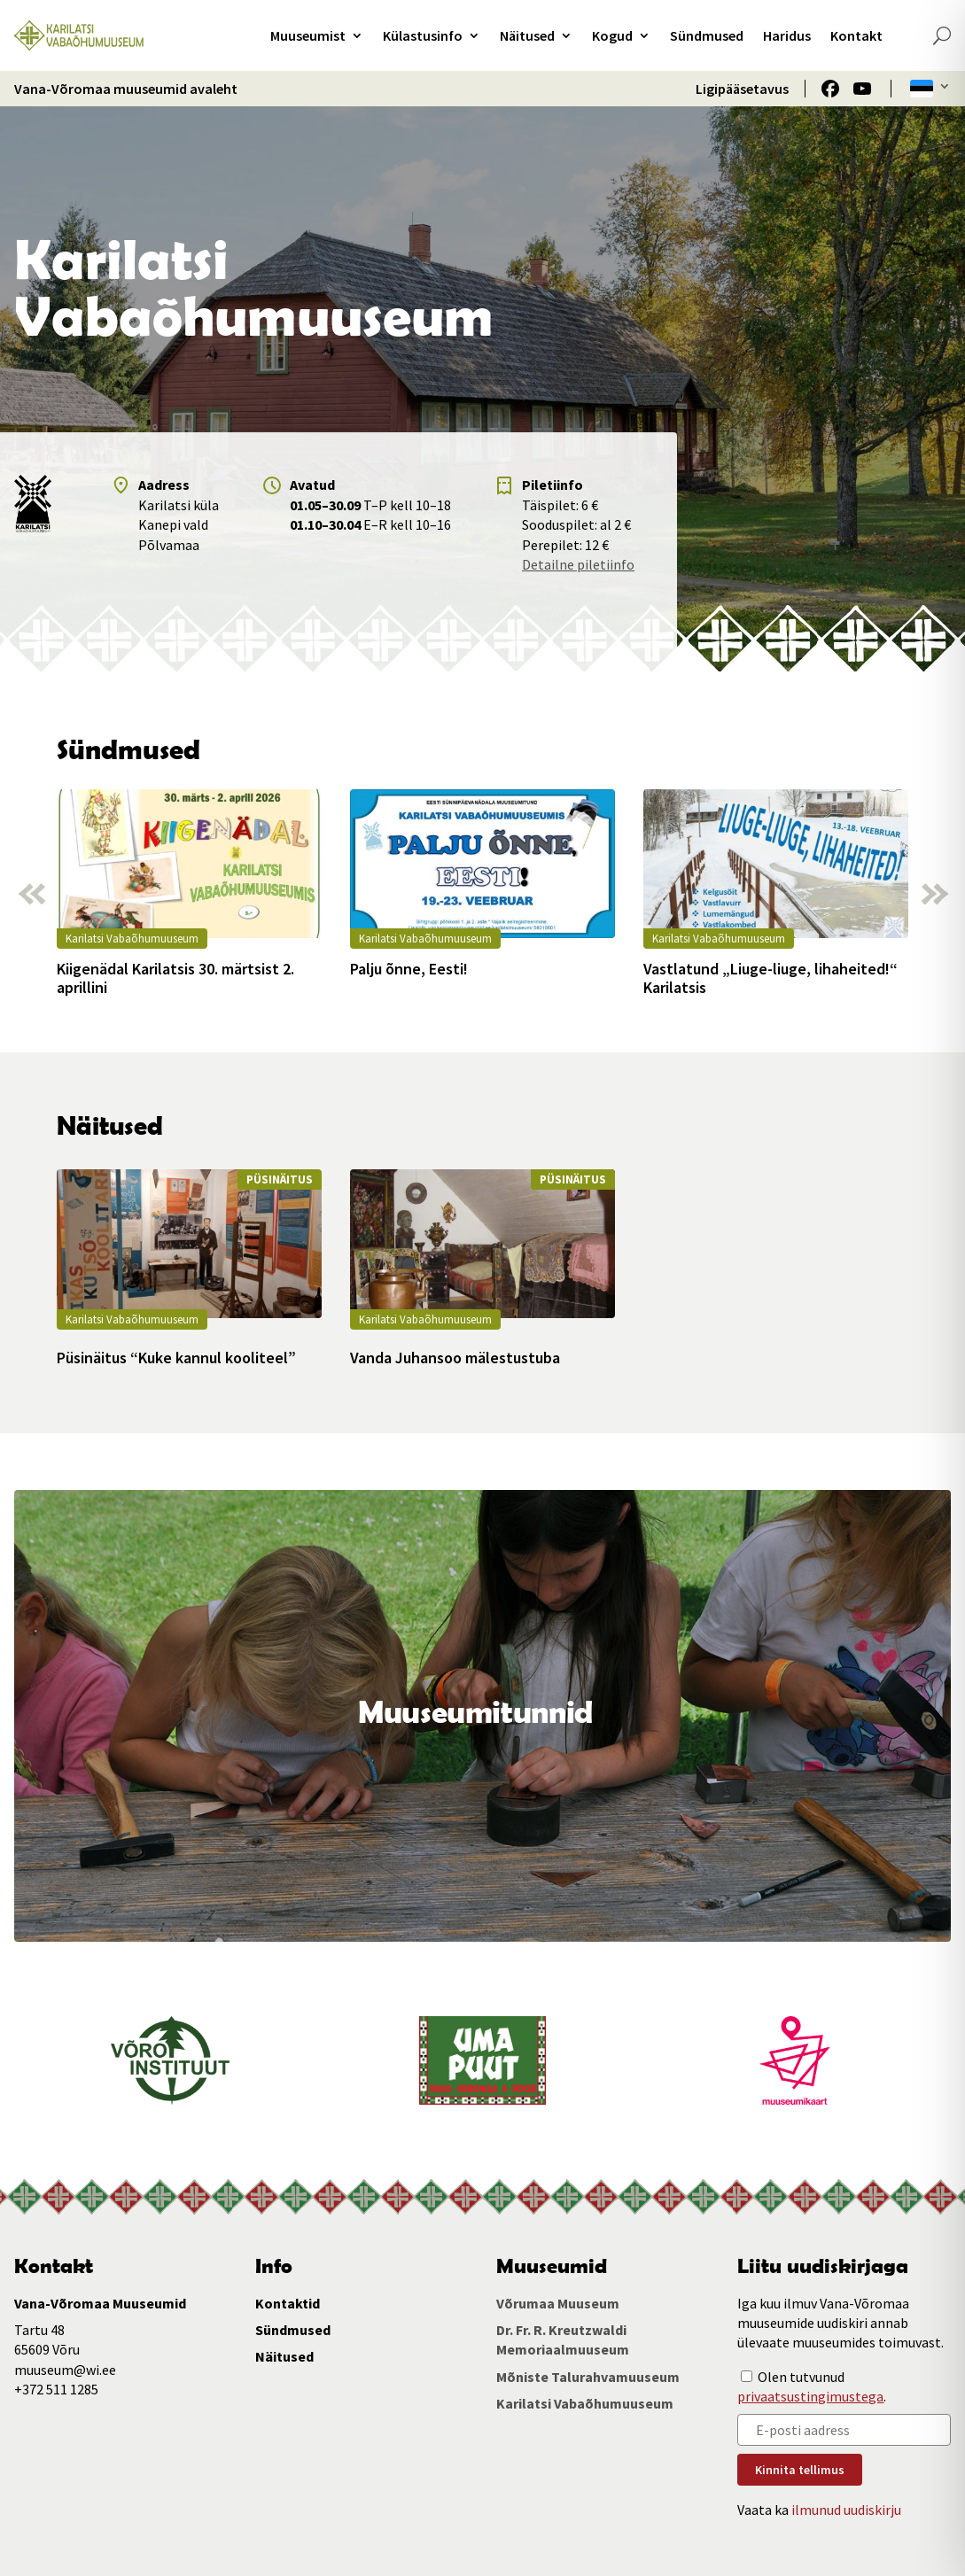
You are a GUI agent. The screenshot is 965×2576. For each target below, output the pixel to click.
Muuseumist (308, 35)
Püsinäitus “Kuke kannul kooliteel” (176, 1358)
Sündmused (706, 35)
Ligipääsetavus (742, 88)
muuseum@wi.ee (65, 2369)
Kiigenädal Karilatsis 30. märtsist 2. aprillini (175, 978)
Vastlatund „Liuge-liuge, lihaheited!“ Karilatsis (770, 978)
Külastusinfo (423, 35)
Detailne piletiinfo (578, 564)
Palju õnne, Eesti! (409, 969)
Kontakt (856, 35)
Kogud (612, 35)
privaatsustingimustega (810, 2396)
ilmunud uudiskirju (846, 2509)
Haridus (787, 35)
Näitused (527, 35)
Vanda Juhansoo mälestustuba (455, 1358)
